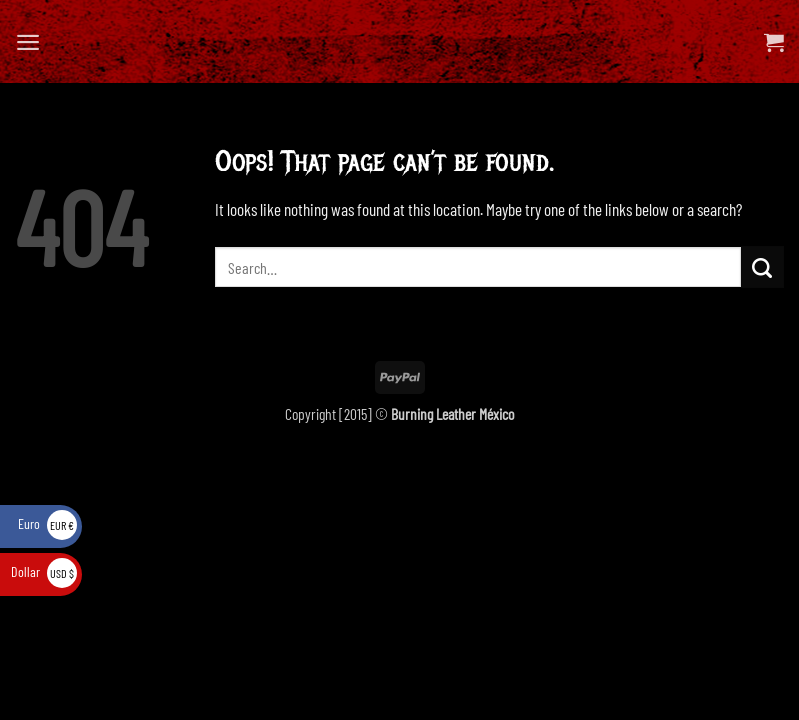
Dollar (44, 571)
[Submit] (762, 267)
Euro (47, 523)
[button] (28, 42)
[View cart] (774, 42)
